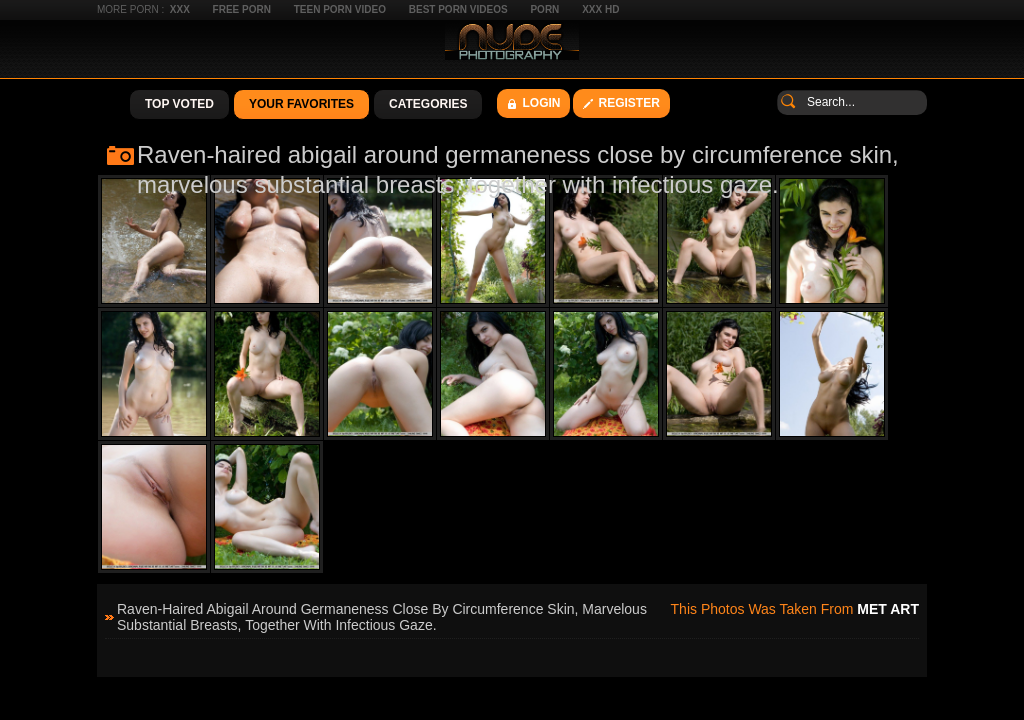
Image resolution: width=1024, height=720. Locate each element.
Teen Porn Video (340, 9)
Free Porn (242, 9)
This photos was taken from (795, 609)
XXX (180, 9)
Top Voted (179, 104)
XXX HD (600, 9)
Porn (544, 9)
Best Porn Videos (458, 9)
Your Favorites (301, 104)
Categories (428, 104)
